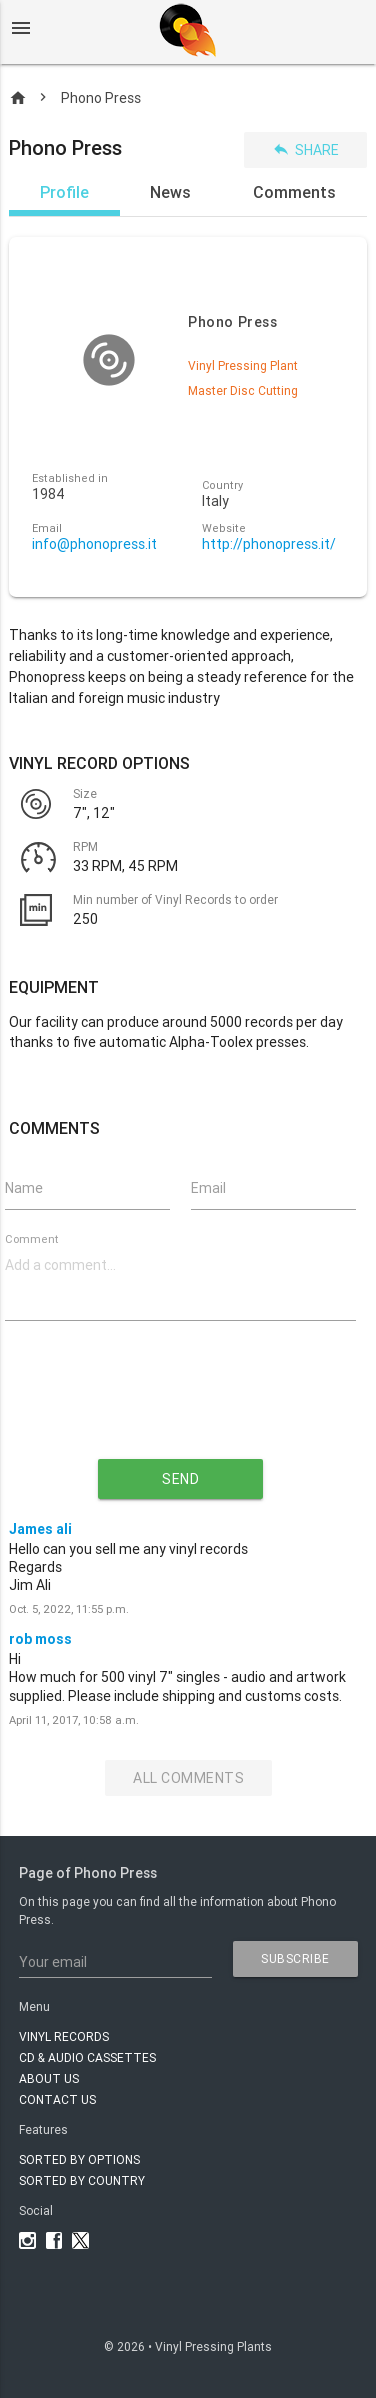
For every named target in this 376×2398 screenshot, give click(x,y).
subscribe (295, 1958)
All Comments (188, 1778)
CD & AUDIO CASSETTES (87, 2057)
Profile (64, 192)
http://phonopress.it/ (269, 544)
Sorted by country (82, 2180)
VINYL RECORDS (64, 2036)
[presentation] (181, 1406)
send (180, 1479)
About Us (49, 2078)
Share (305, 149)
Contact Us (57, 2099)
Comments (294, 192)
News (170, 192)
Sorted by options (79, 2159)
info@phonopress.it (94, 544)
